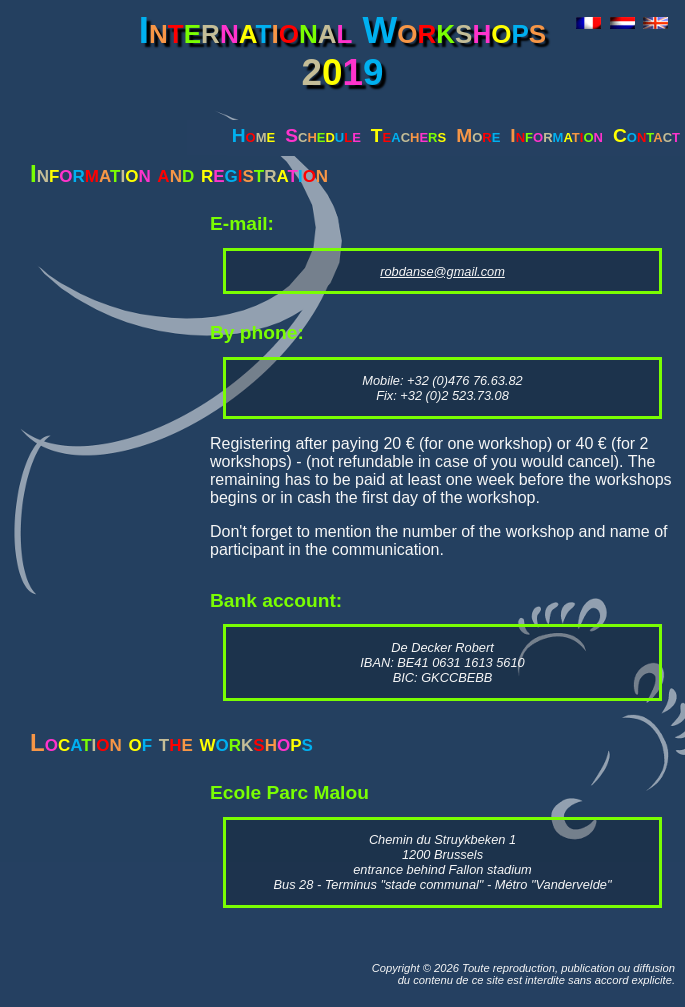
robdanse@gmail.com (442, 271)
